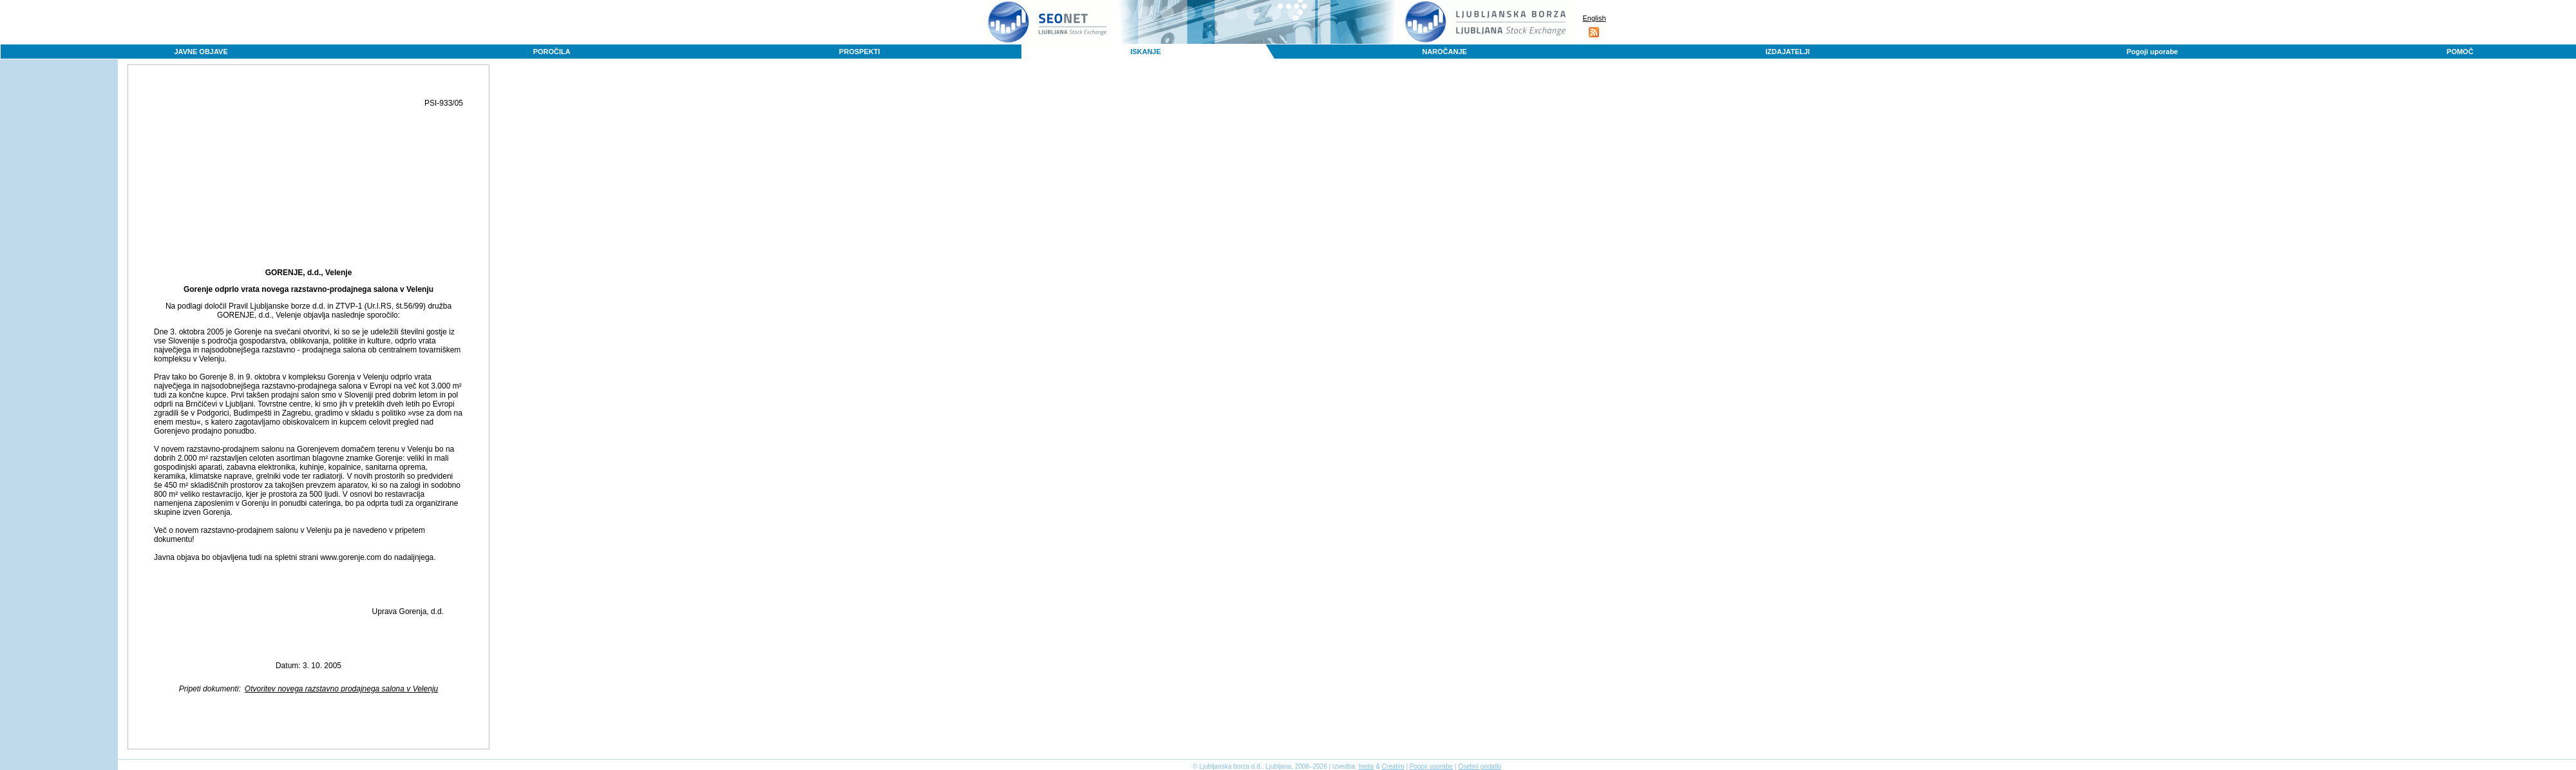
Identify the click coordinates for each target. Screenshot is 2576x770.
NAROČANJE (1444, 51)
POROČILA (552, 51)
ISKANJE (1145, 51)
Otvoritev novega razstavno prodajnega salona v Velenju (341, 688)
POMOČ (2460, 51)
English (1593, 18)
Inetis (1366, 766)
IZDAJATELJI (1787, 51)
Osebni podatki (1479, 766)
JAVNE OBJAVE (200, 51)
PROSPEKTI (859, 51)
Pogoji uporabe (2152, 51)
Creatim (1393, 766)
